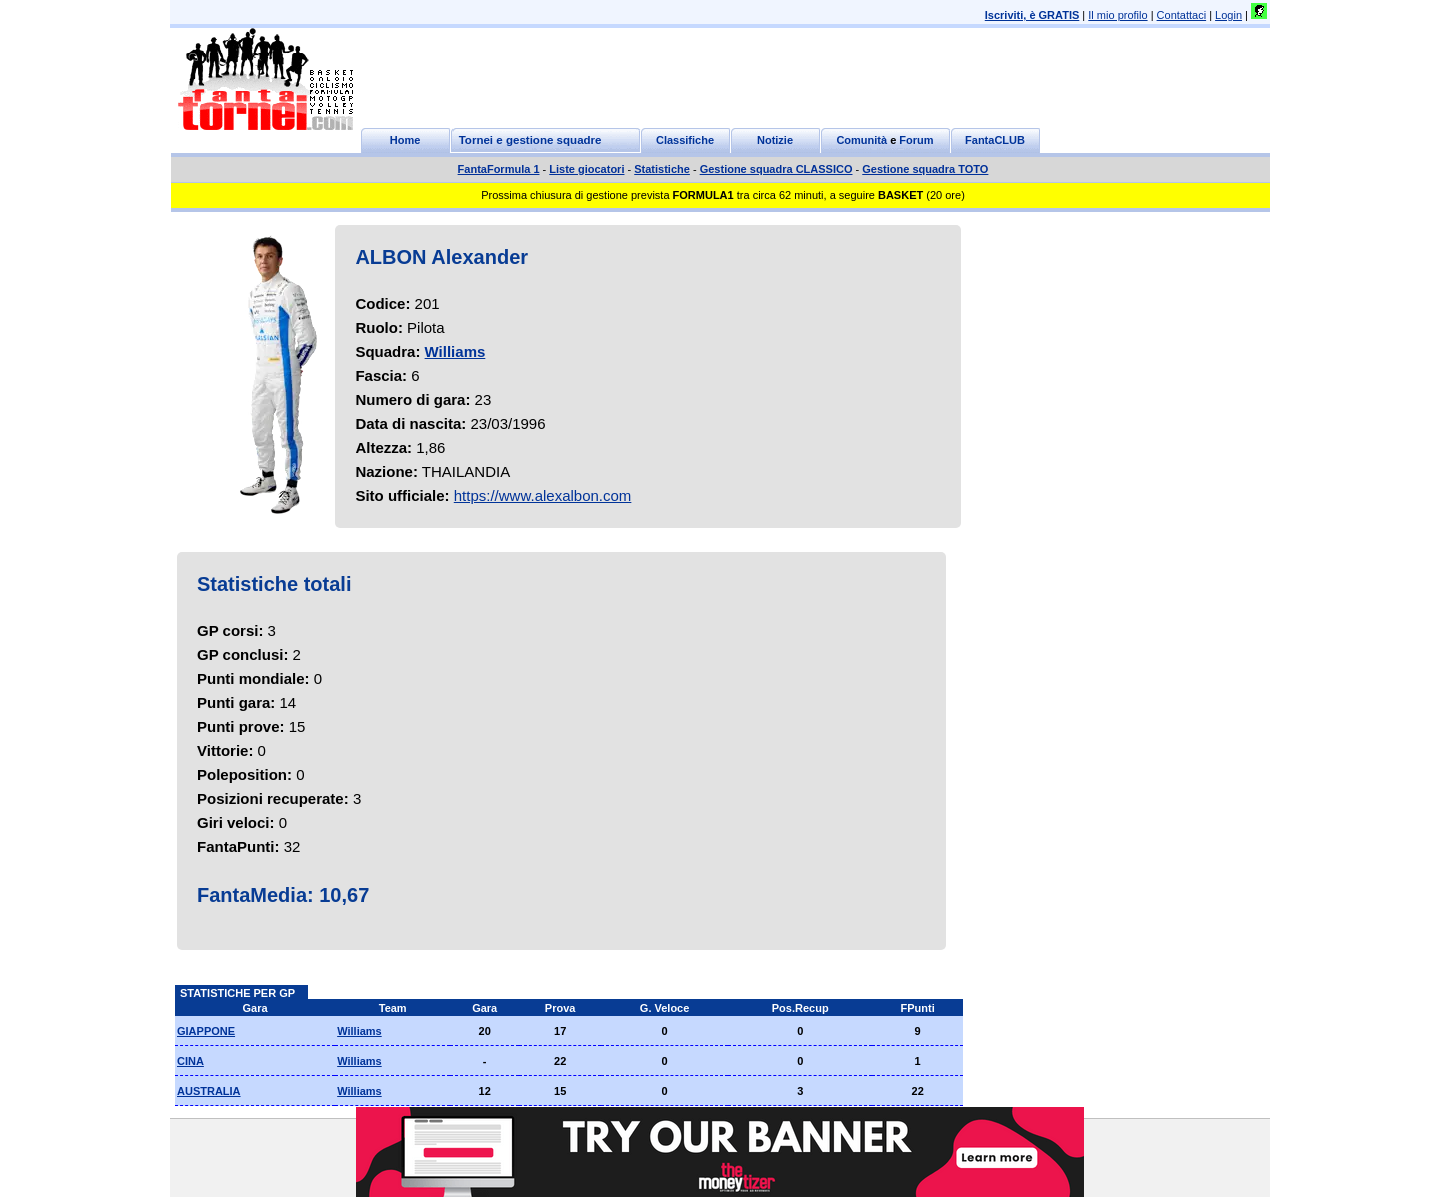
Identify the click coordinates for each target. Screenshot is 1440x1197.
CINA (190, 1061)
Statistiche (662, 169)
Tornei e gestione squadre (530, 140)
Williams (455, 351)
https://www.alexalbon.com (543, 495)
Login (1228, 15)
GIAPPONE (206, 1031)
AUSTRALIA (209, 1091)
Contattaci (1182, 15)
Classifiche (685, 140)
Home (405, 140)
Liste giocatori (586, 169)
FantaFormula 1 (499, 169)
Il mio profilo (1117, 15)
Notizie (775, 140)
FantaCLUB (995, 140)
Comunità (861, 140)
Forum (916, 140)
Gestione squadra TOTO (925, 169)
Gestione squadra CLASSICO (776, 169)
